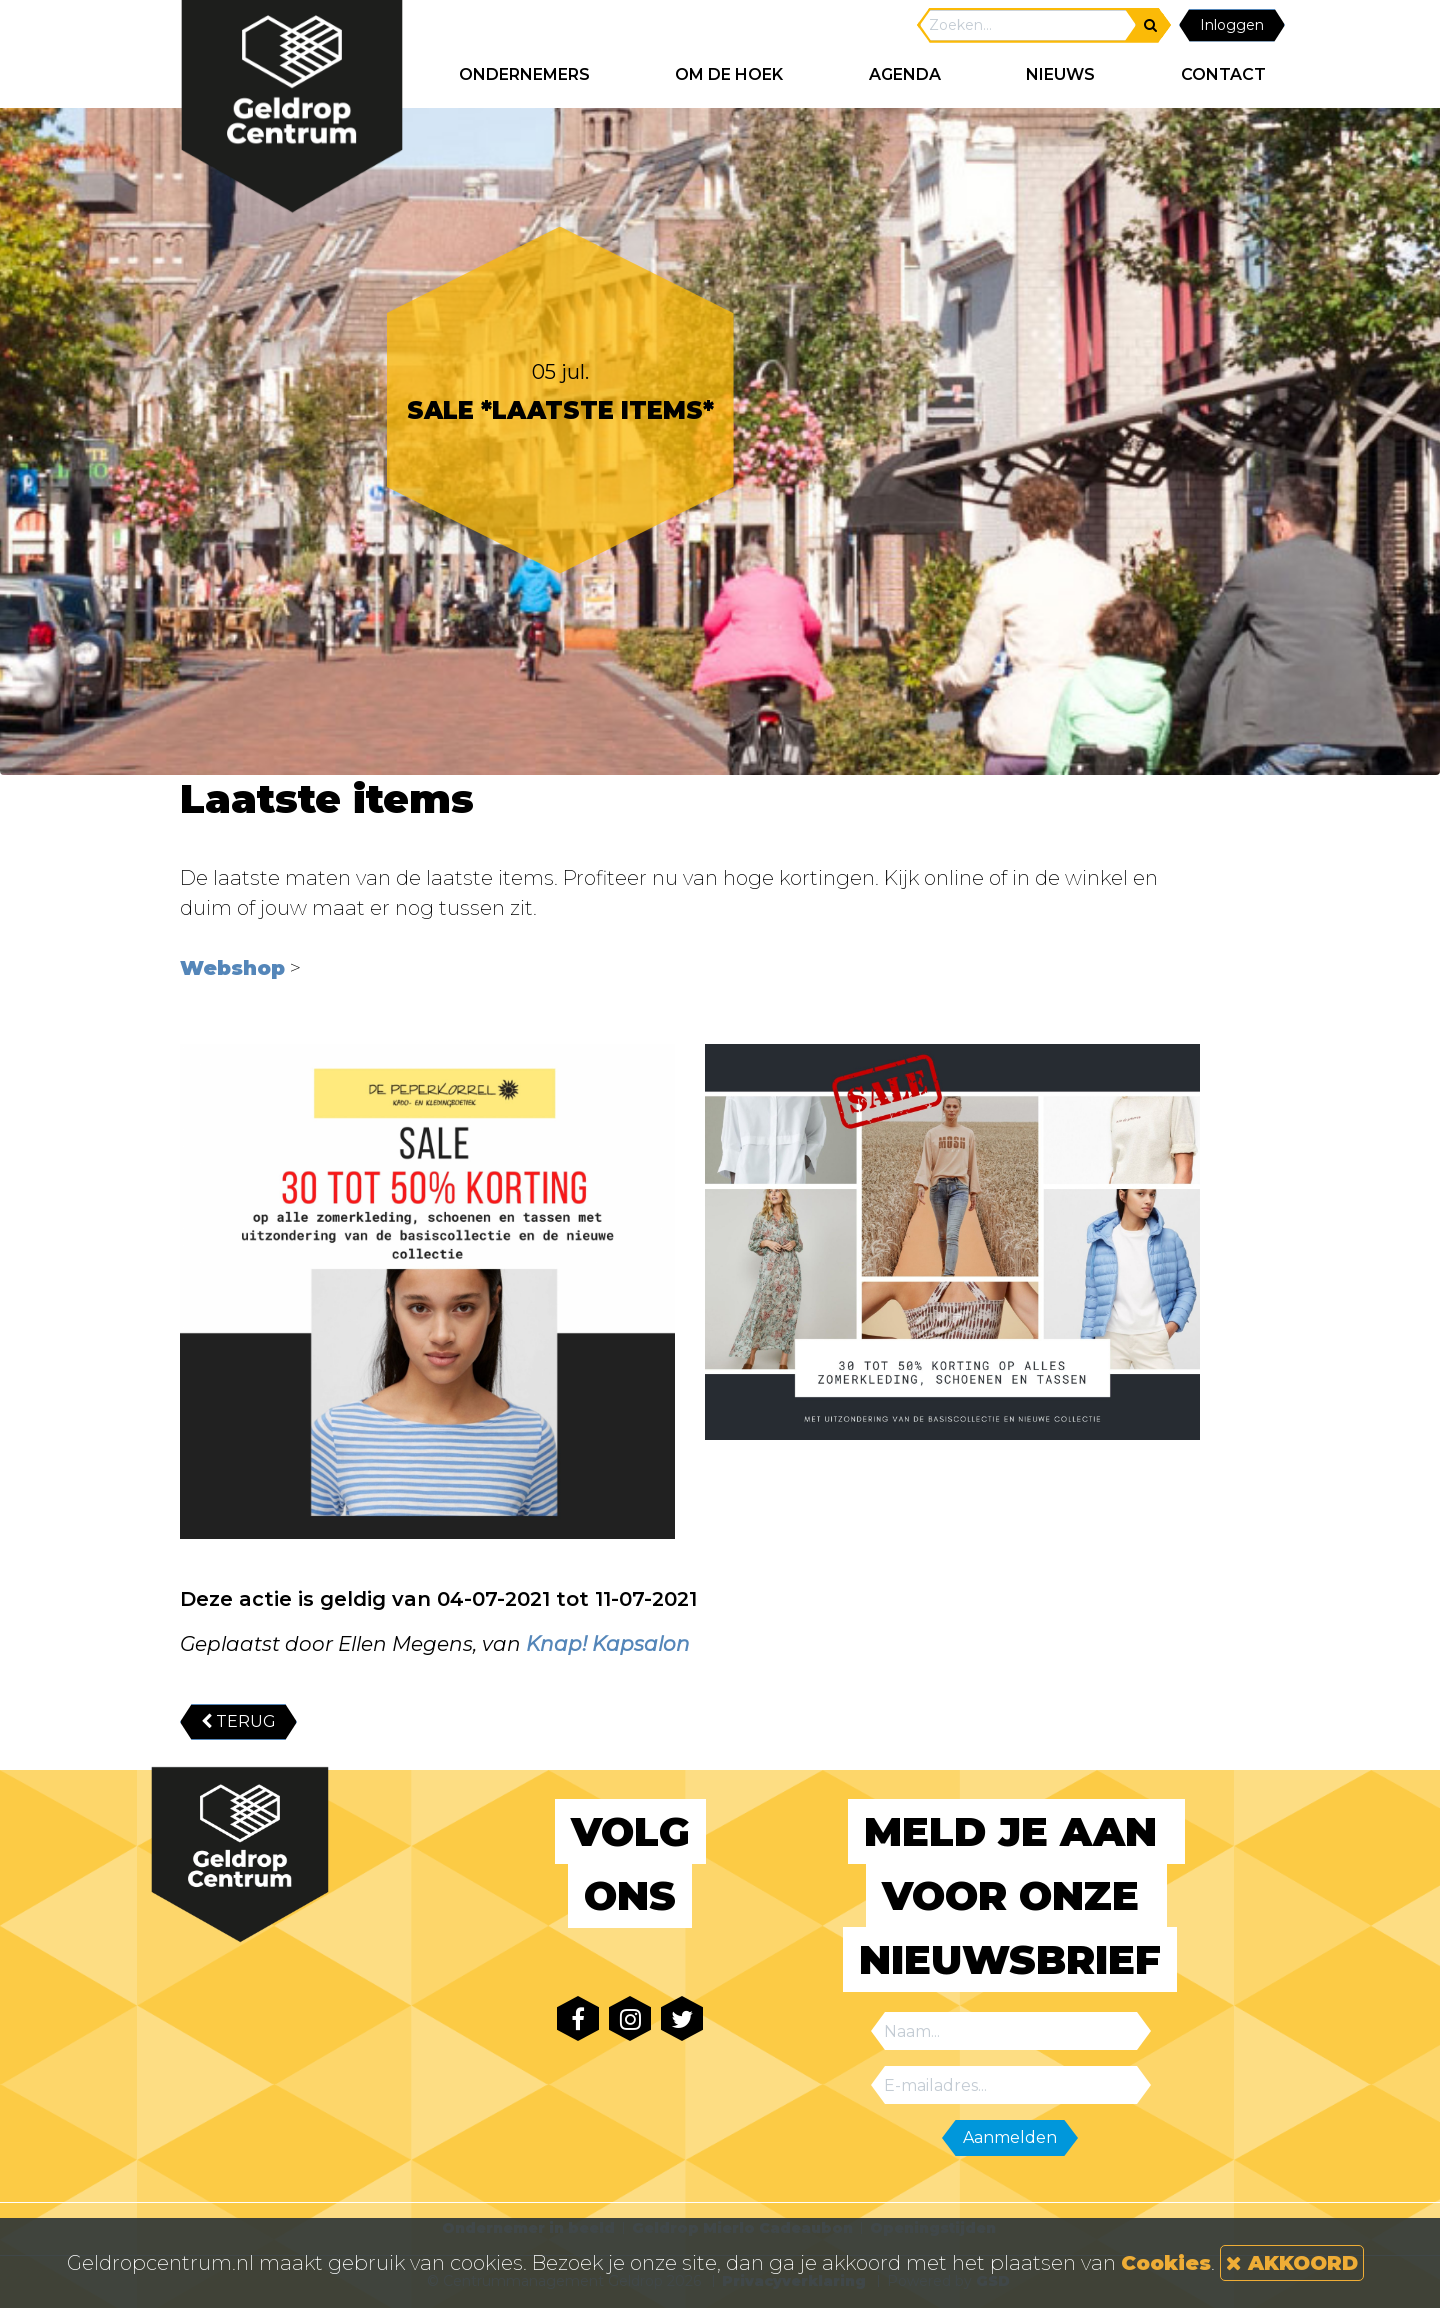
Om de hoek (729, 74)
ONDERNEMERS (524, 74)
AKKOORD (1292, 2263)
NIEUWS (1060, 74)
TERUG (238, 1721)
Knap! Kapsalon (608, 1644)
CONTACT (1223, 74)
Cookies (1166, 2263)
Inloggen (1232, 25)
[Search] (1028, 25)
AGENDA (905, 74)
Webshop (232, 968)
